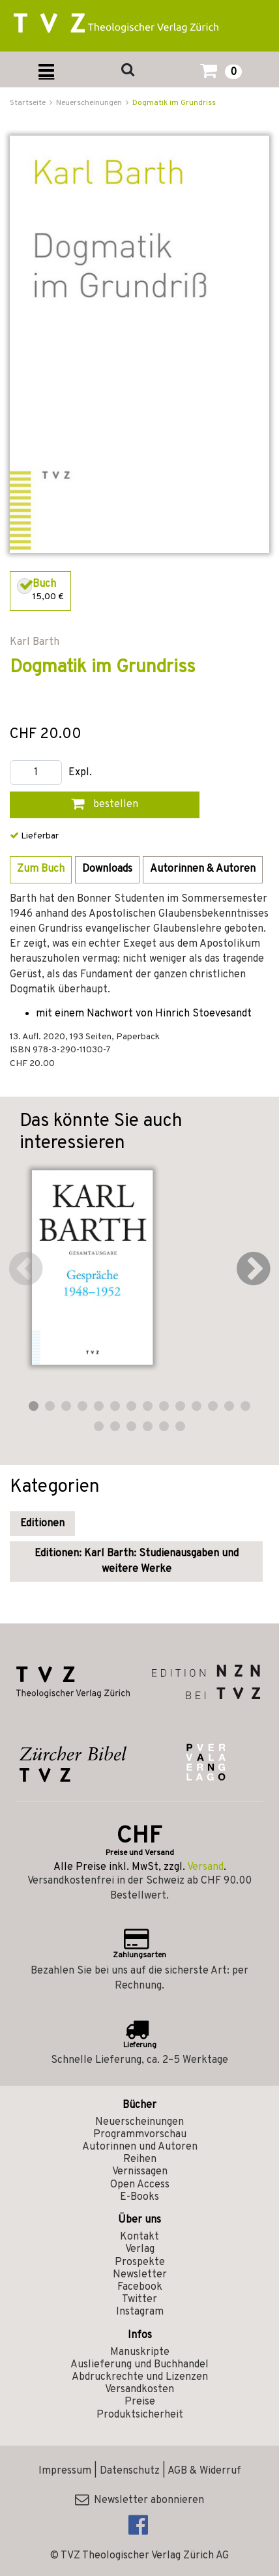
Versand (205, 1867)
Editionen (42, 1523)
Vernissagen (140, 2171)
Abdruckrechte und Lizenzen (140, 2377)
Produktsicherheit (139, 2414)
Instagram (140, 2311)
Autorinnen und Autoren (140, 2147)
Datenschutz (130, 2471)
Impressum (64, 2471)
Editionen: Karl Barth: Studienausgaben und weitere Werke (137, 1561)
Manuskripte (139, 2352)
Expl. (80, 773)
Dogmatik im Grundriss (174, 103)
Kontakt (139, 2236)
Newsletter (140, 2274)
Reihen (139, 2159)
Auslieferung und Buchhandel (139, 2364)
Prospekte (140, 2262)
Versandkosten (139, 2389)
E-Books (139, 2197)
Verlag (139, 2249)
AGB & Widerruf (204, 2471)
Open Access (139, 2184)
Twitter (139, 2299)
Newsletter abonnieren (139, 2500)
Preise (140, 2401)
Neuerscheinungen (139, 2122)
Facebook (139, 2287)
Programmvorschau (139, 2134)
